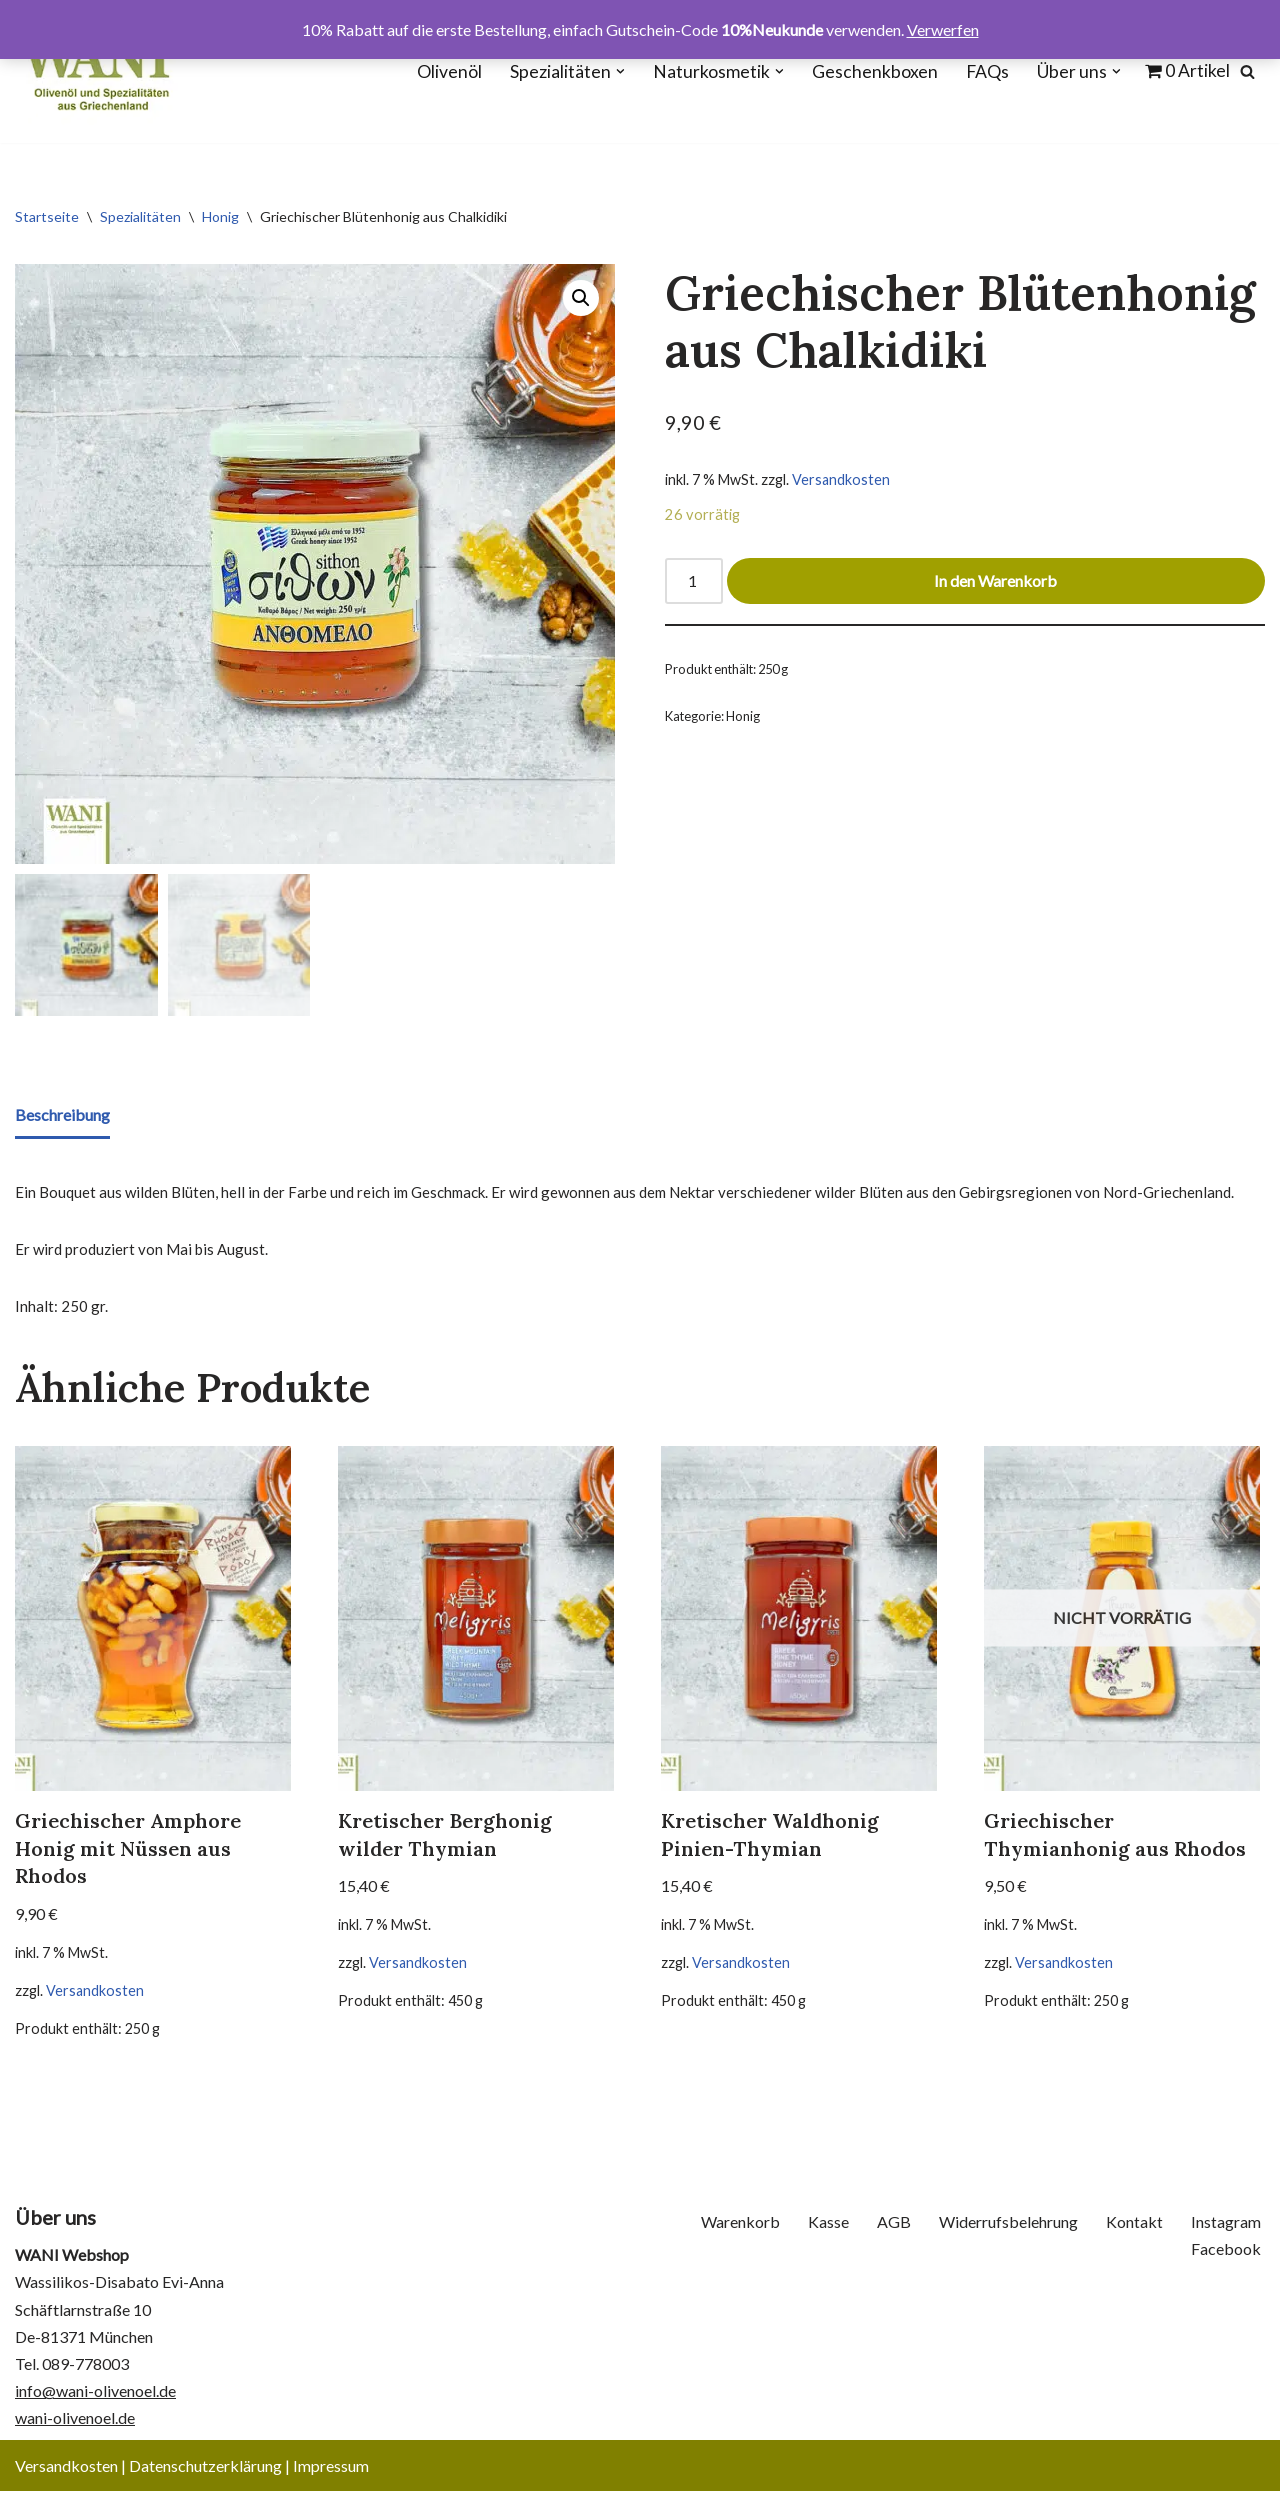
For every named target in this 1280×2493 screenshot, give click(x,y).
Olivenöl (449, 71)
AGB (894, 2223)
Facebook (1226, 2250)
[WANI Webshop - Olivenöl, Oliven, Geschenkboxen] (97, 71)
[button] (620, 71)
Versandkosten (841, 479)
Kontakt (1134, 2223)
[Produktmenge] (694, 582)
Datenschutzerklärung (205, 2467)
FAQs (987, 71)
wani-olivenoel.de (75, 2420)
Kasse (828, 2223)
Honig (220, 216)
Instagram (1226, 2223)
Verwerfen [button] (943, 29)
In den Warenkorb (996, 581)
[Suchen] (1247, 71)
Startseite (47, 216)
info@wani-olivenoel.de (95, 2392)
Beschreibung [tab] (62, 1114)
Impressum (331, 2467)
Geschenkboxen (875, 71)
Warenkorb (740, 2223)
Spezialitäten (140, 216)
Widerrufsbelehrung (1008, 2223)
